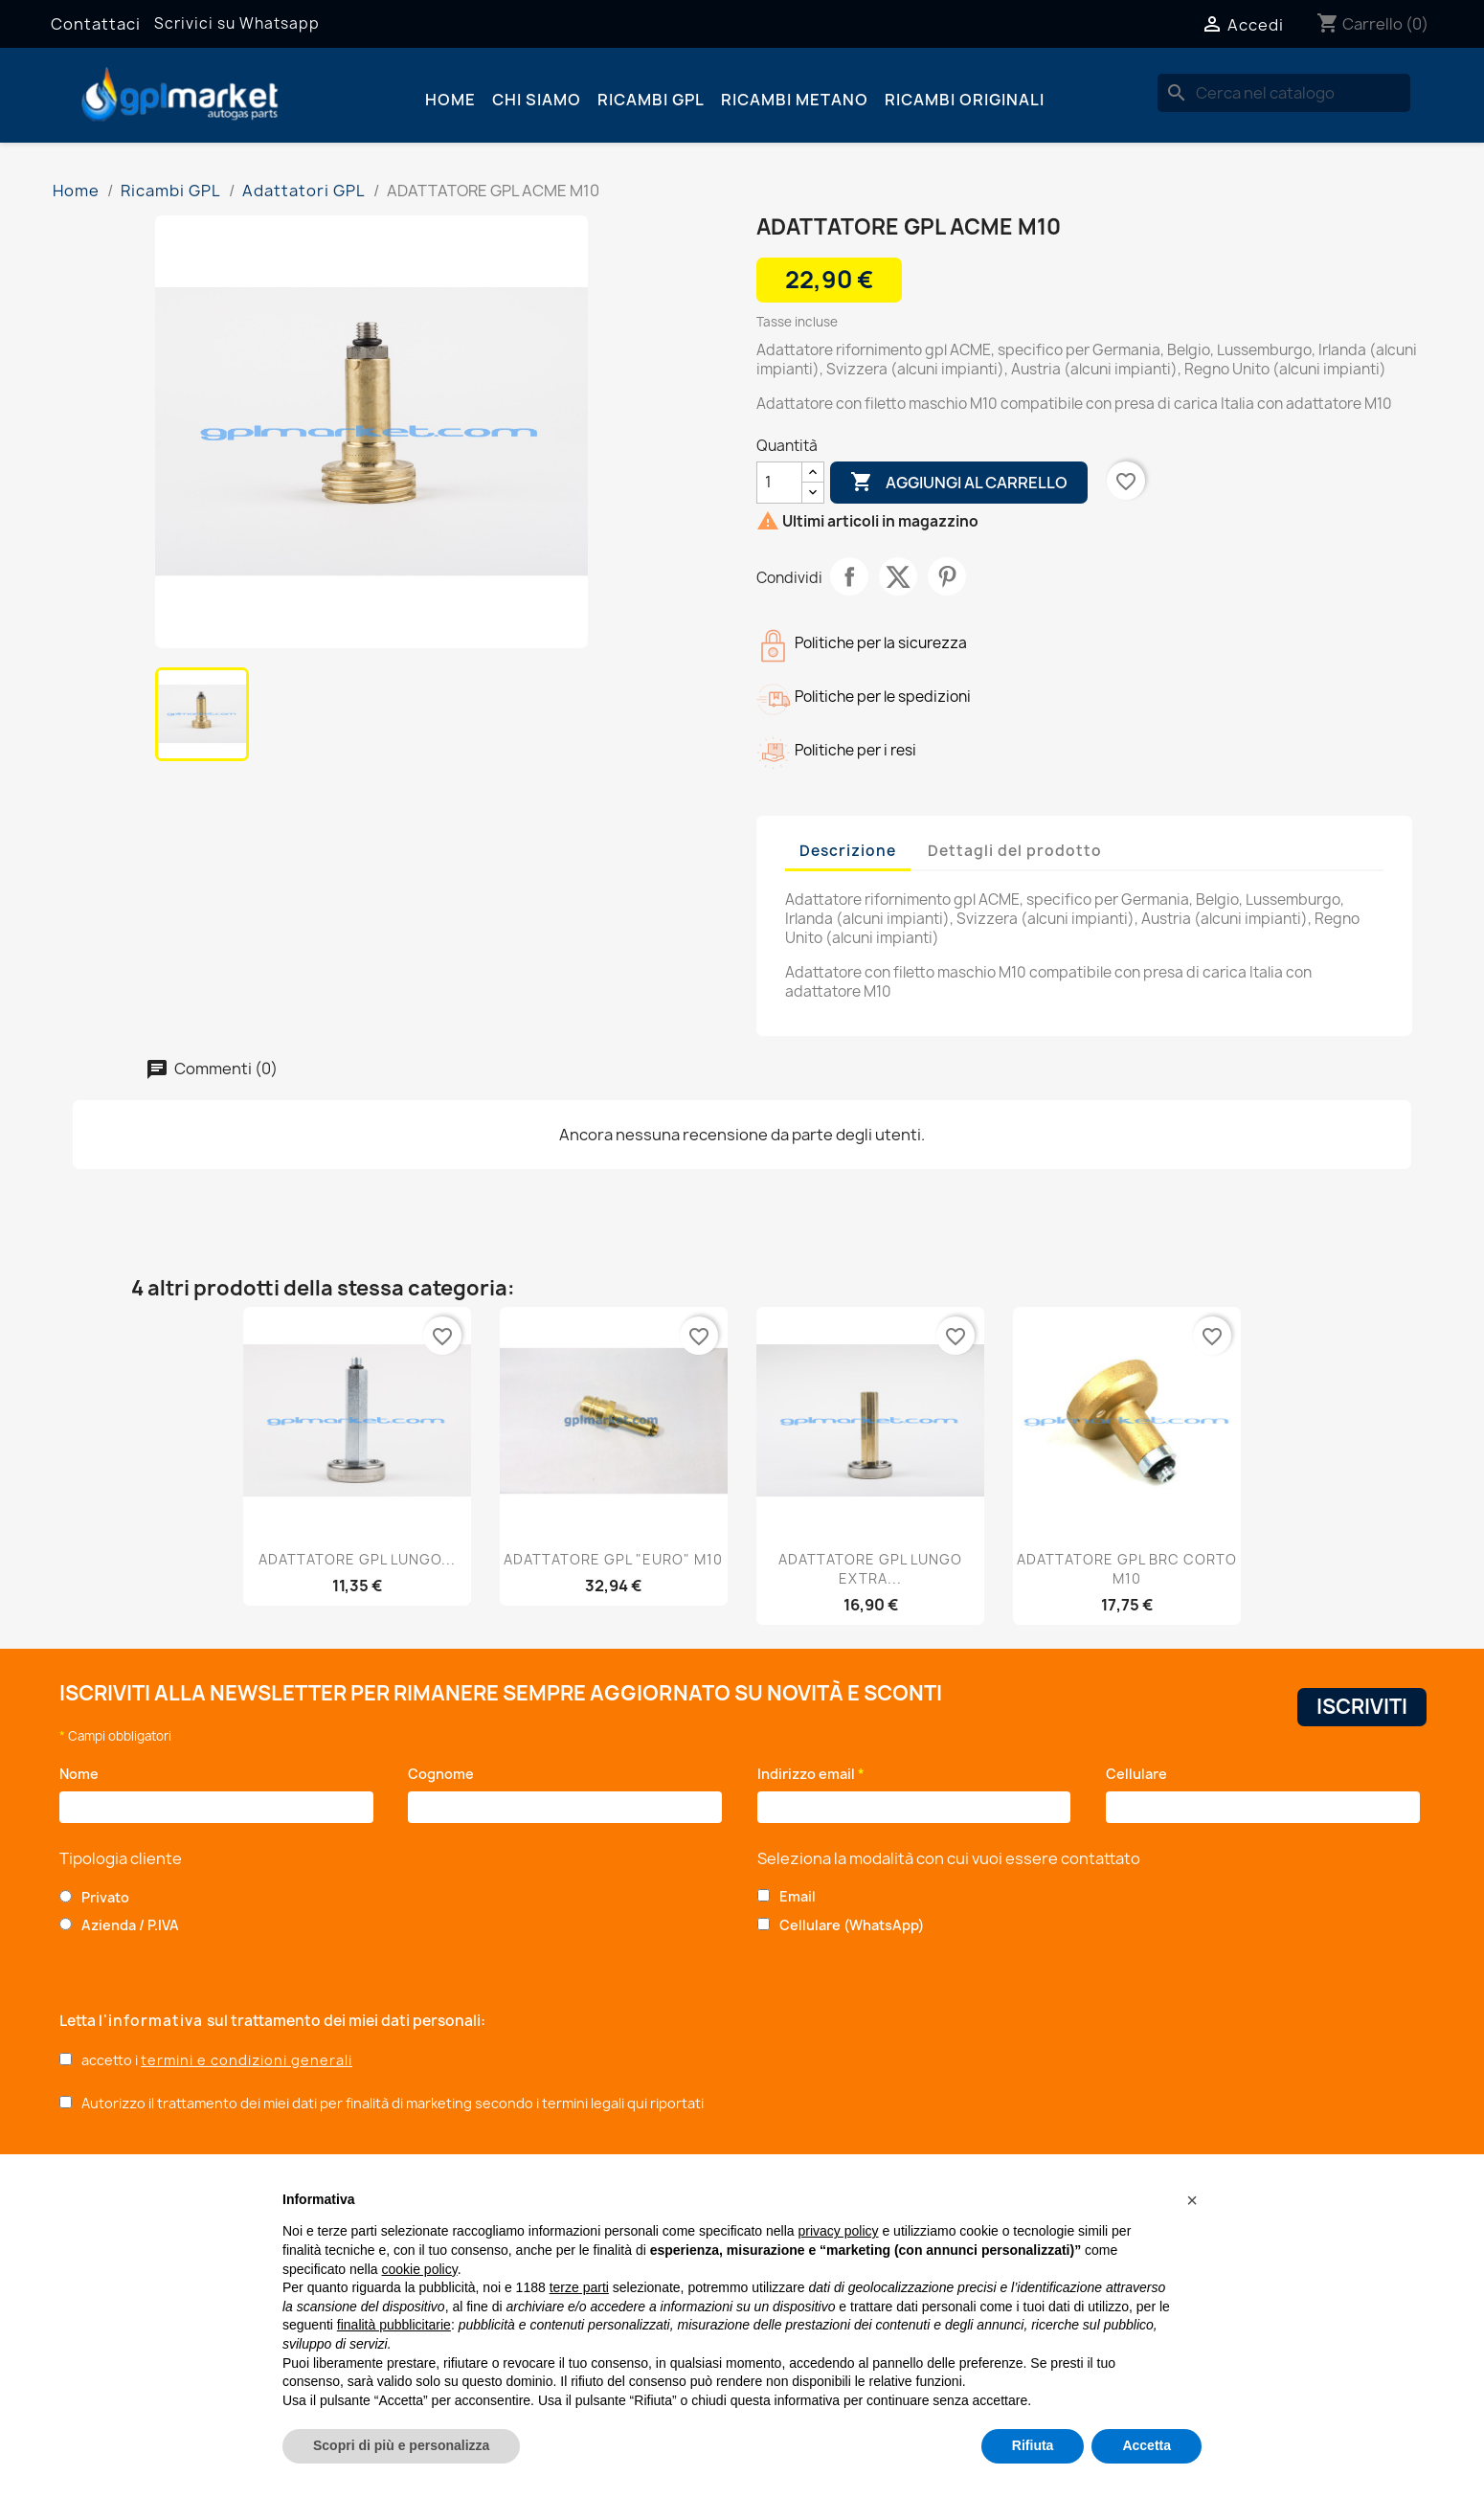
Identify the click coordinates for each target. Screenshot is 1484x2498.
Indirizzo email (811, 1774)
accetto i (216, 2060)
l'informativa (153, 2021)
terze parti (579, 2287)
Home (450, 99)
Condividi (849, 576)
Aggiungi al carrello (959, 482)
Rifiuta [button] (1033, 2445)
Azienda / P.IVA (130, 1925)
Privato (105, 1897)
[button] (1192, 2200)
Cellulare (1140, 1774)
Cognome (445, 1774)
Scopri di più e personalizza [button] (401, 2445)
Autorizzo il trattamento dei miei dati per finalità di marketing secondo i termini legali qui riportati (392, 2103)
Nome (83, 1774)
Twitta (898, 576)
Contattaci (96, 23)
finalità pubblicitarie (394, 2324)
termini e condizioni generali (246, 2060)
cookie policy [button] (420, 2269)
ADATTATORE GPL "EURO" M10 (613, 1559)
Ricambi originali (965, 99)
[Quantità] (779, 482)
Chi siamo (536, 99)
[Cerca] (1284, 93)
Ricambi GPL (651, 99)
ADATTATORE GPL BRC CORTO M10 (1127, 1568)
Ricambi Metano (794, 99)
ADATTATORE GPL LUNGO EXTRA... (870, 1568)
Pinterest (947, 576)
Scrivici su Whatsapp (237, 23)
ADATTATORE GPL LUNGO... (357, 1559)
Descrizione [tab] (847, 851)
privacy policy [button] (838, 2231)
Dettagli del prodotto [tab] (1015, 851)
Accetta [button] (1146, 2445)
